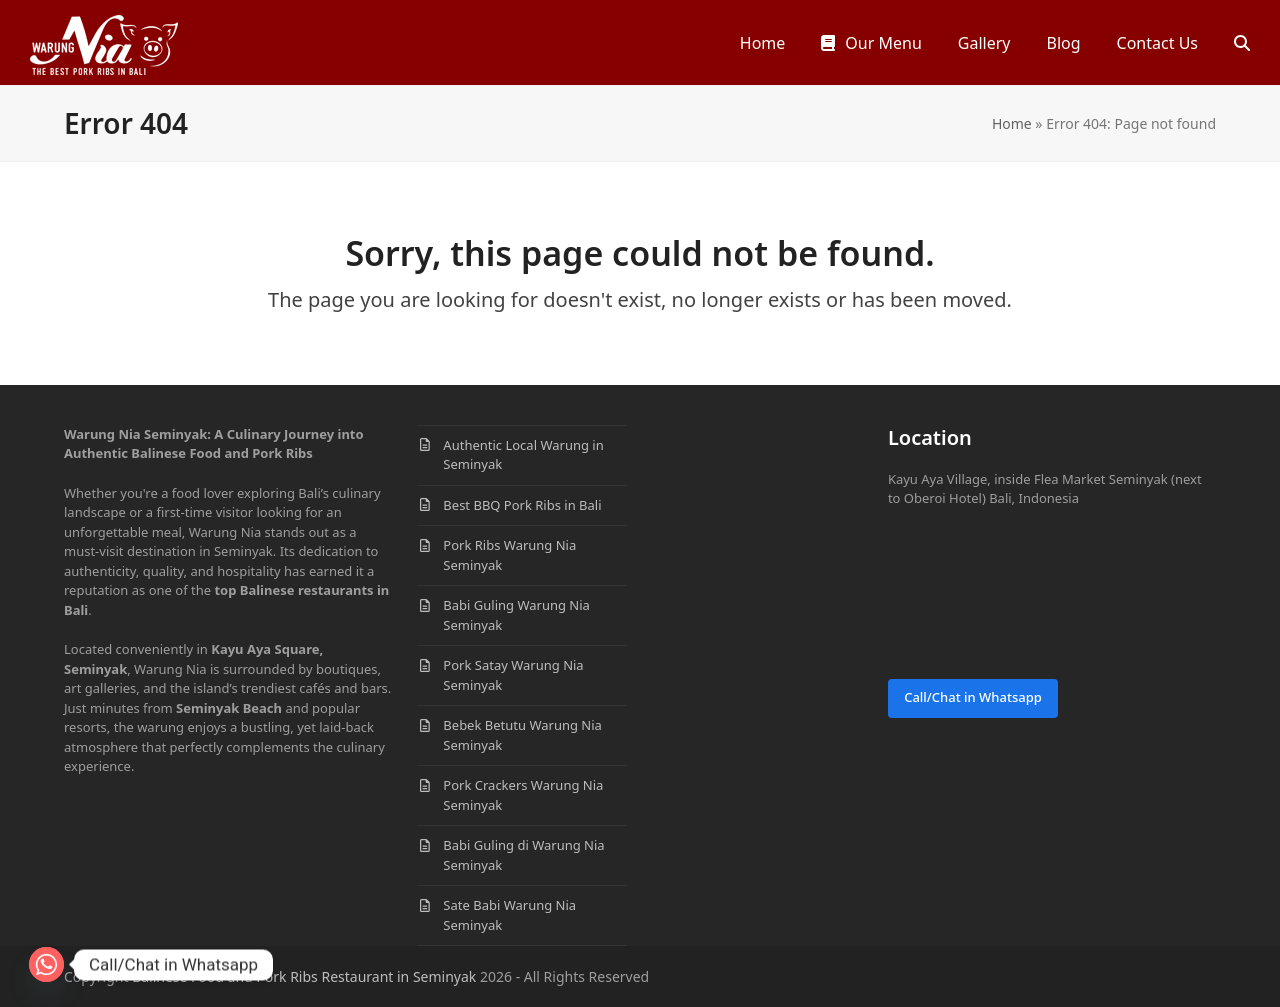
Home (1012, 123)
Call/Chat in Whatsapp (973, 697)
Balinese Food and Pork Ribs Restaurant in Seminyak (304, 976)
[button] (1242, 42)
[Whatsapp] (46, 964)
